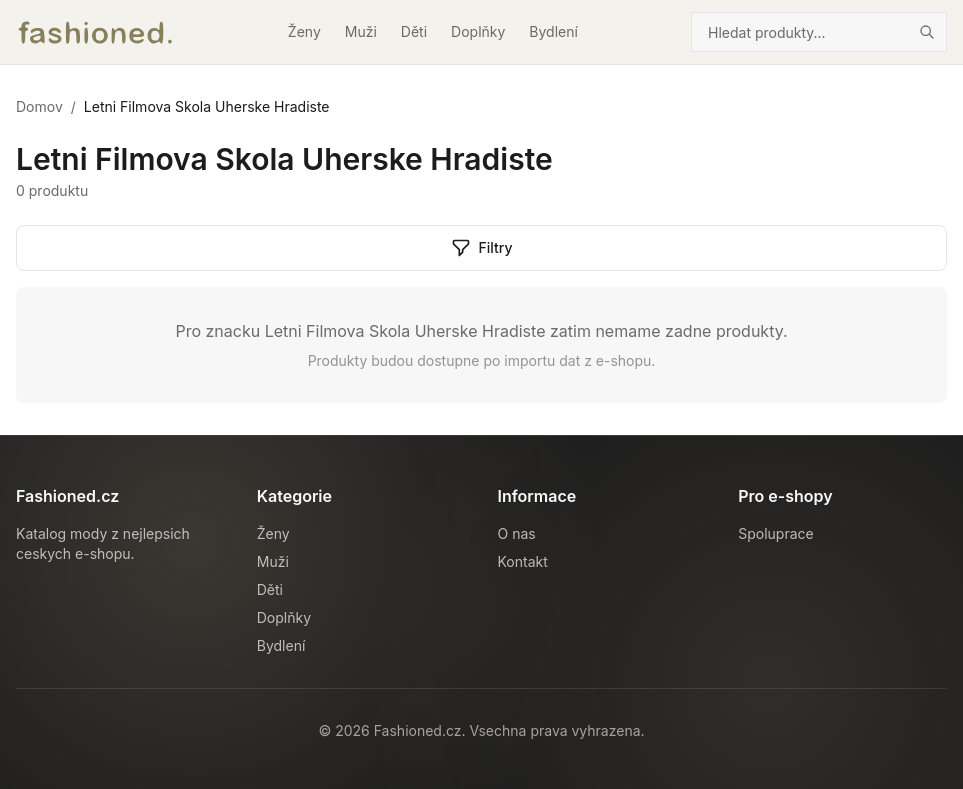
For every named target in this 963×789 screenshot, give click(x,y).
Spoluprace (775, 533)
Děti (414, 31)
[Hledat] (927, 32)
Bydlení (553, 31)
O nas (517, 533)
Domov (39, 106)
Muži (361, 31)
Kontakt (523, 561)
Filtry (482, 248)
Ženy (304, 31)
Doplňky (478, 31)
